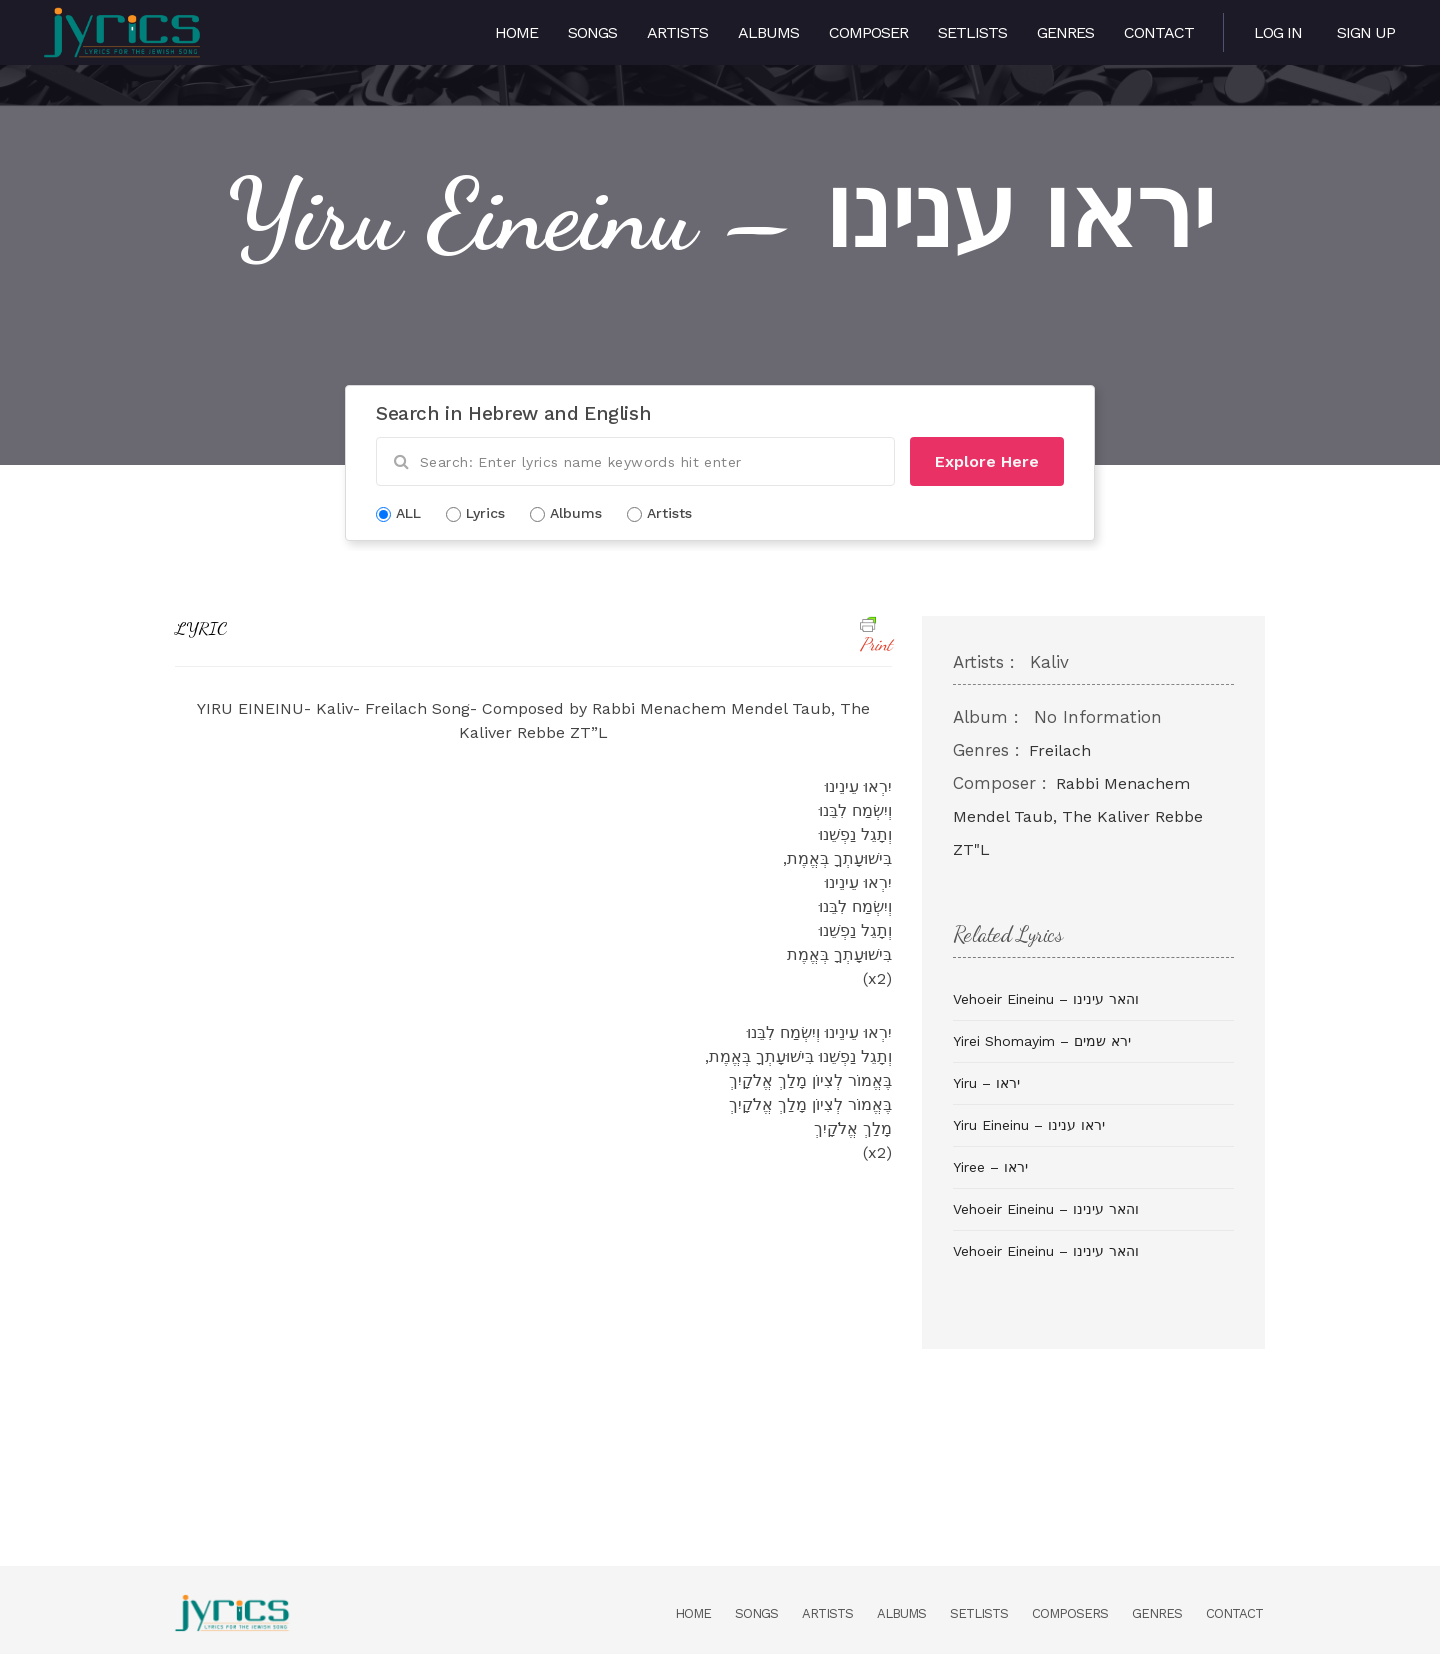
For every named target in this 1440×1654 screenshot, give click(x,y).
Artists (677, 32)
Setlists (972, 32)
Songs (592, 32)
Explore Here (987, 461)
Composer (868, 32)
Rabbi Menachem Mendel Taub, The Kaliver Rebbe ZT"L (1078, 816)
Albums (768, 32)
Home (516, 32)
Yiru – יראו (986, 1083)
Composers (1070, 1613)
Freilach (1060, 750)
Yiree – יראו (990, 1167)
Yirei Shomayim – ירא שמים (1042, 1041)
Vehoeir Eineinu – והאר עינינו (1046, 999)
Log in (1278, 32)
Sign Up (1366, 32)
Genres (1065, 32)
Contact (1159, 32)
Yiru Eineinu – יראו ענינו (1029, 1125)
